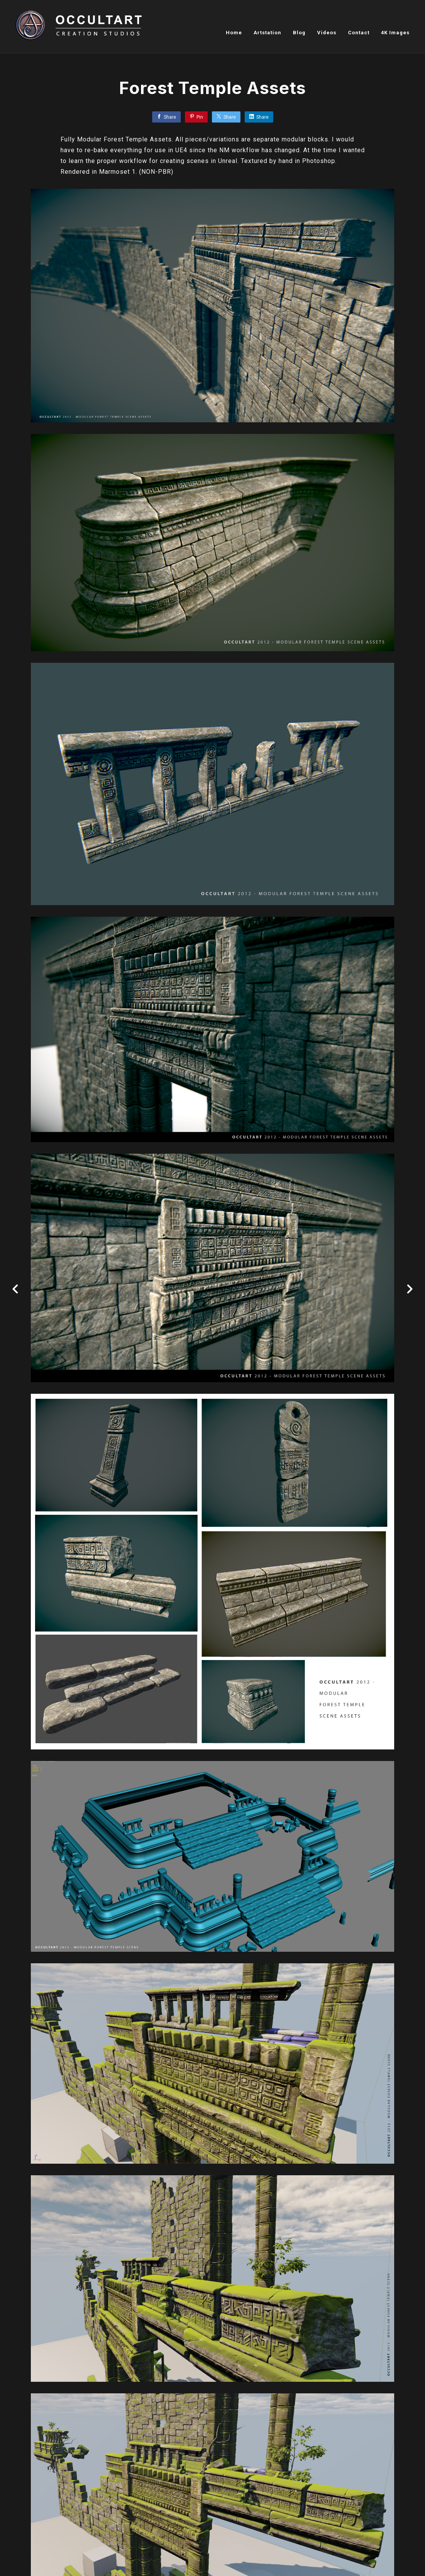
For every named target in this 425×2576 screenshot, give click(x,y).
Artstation (267, 32)
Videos (326, 32)
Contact (359, 32)
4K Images (395, 32)
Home (234, 32)
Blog (299, 32)
